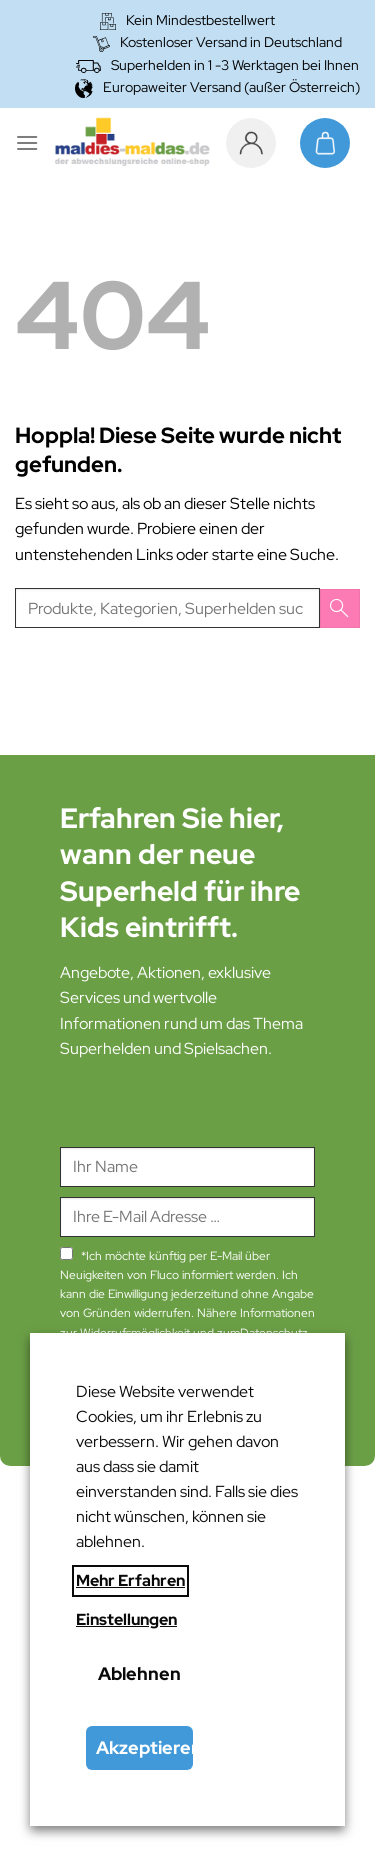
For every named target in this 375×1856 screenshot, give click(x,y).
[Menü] (27, 142)
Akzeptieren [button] (144, 1747)
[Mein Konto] (256, 143)
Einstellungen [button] (126, 1619)
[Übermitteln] (340, 608)
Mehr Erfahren (130, 1580)
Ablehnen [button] (139, 1673)
